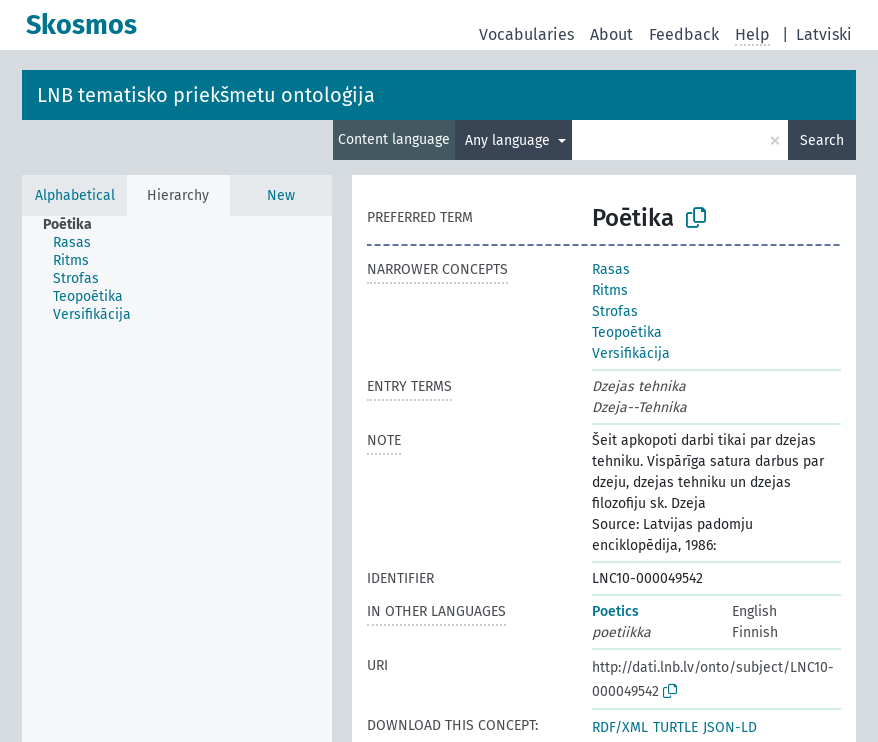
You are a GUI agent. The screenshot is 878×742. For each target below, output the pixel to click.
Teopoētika (627, 332)
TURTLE (675, 727)
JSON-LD (730, 727)
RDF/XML (620, 727)
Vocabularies (526, 34)
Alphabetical (75, 195)
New (281, 195)
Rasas (611, 269)
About (611, 34)
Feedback (684, 34)
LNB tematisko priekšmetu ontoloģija (206, 95)
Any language (509, 140)
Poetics (615, 611)
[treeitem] (76, 225)
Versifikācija (631, 353)
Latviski (824, 34)
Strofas (615, 311)
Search (822, 140)
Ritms (610, 290)
